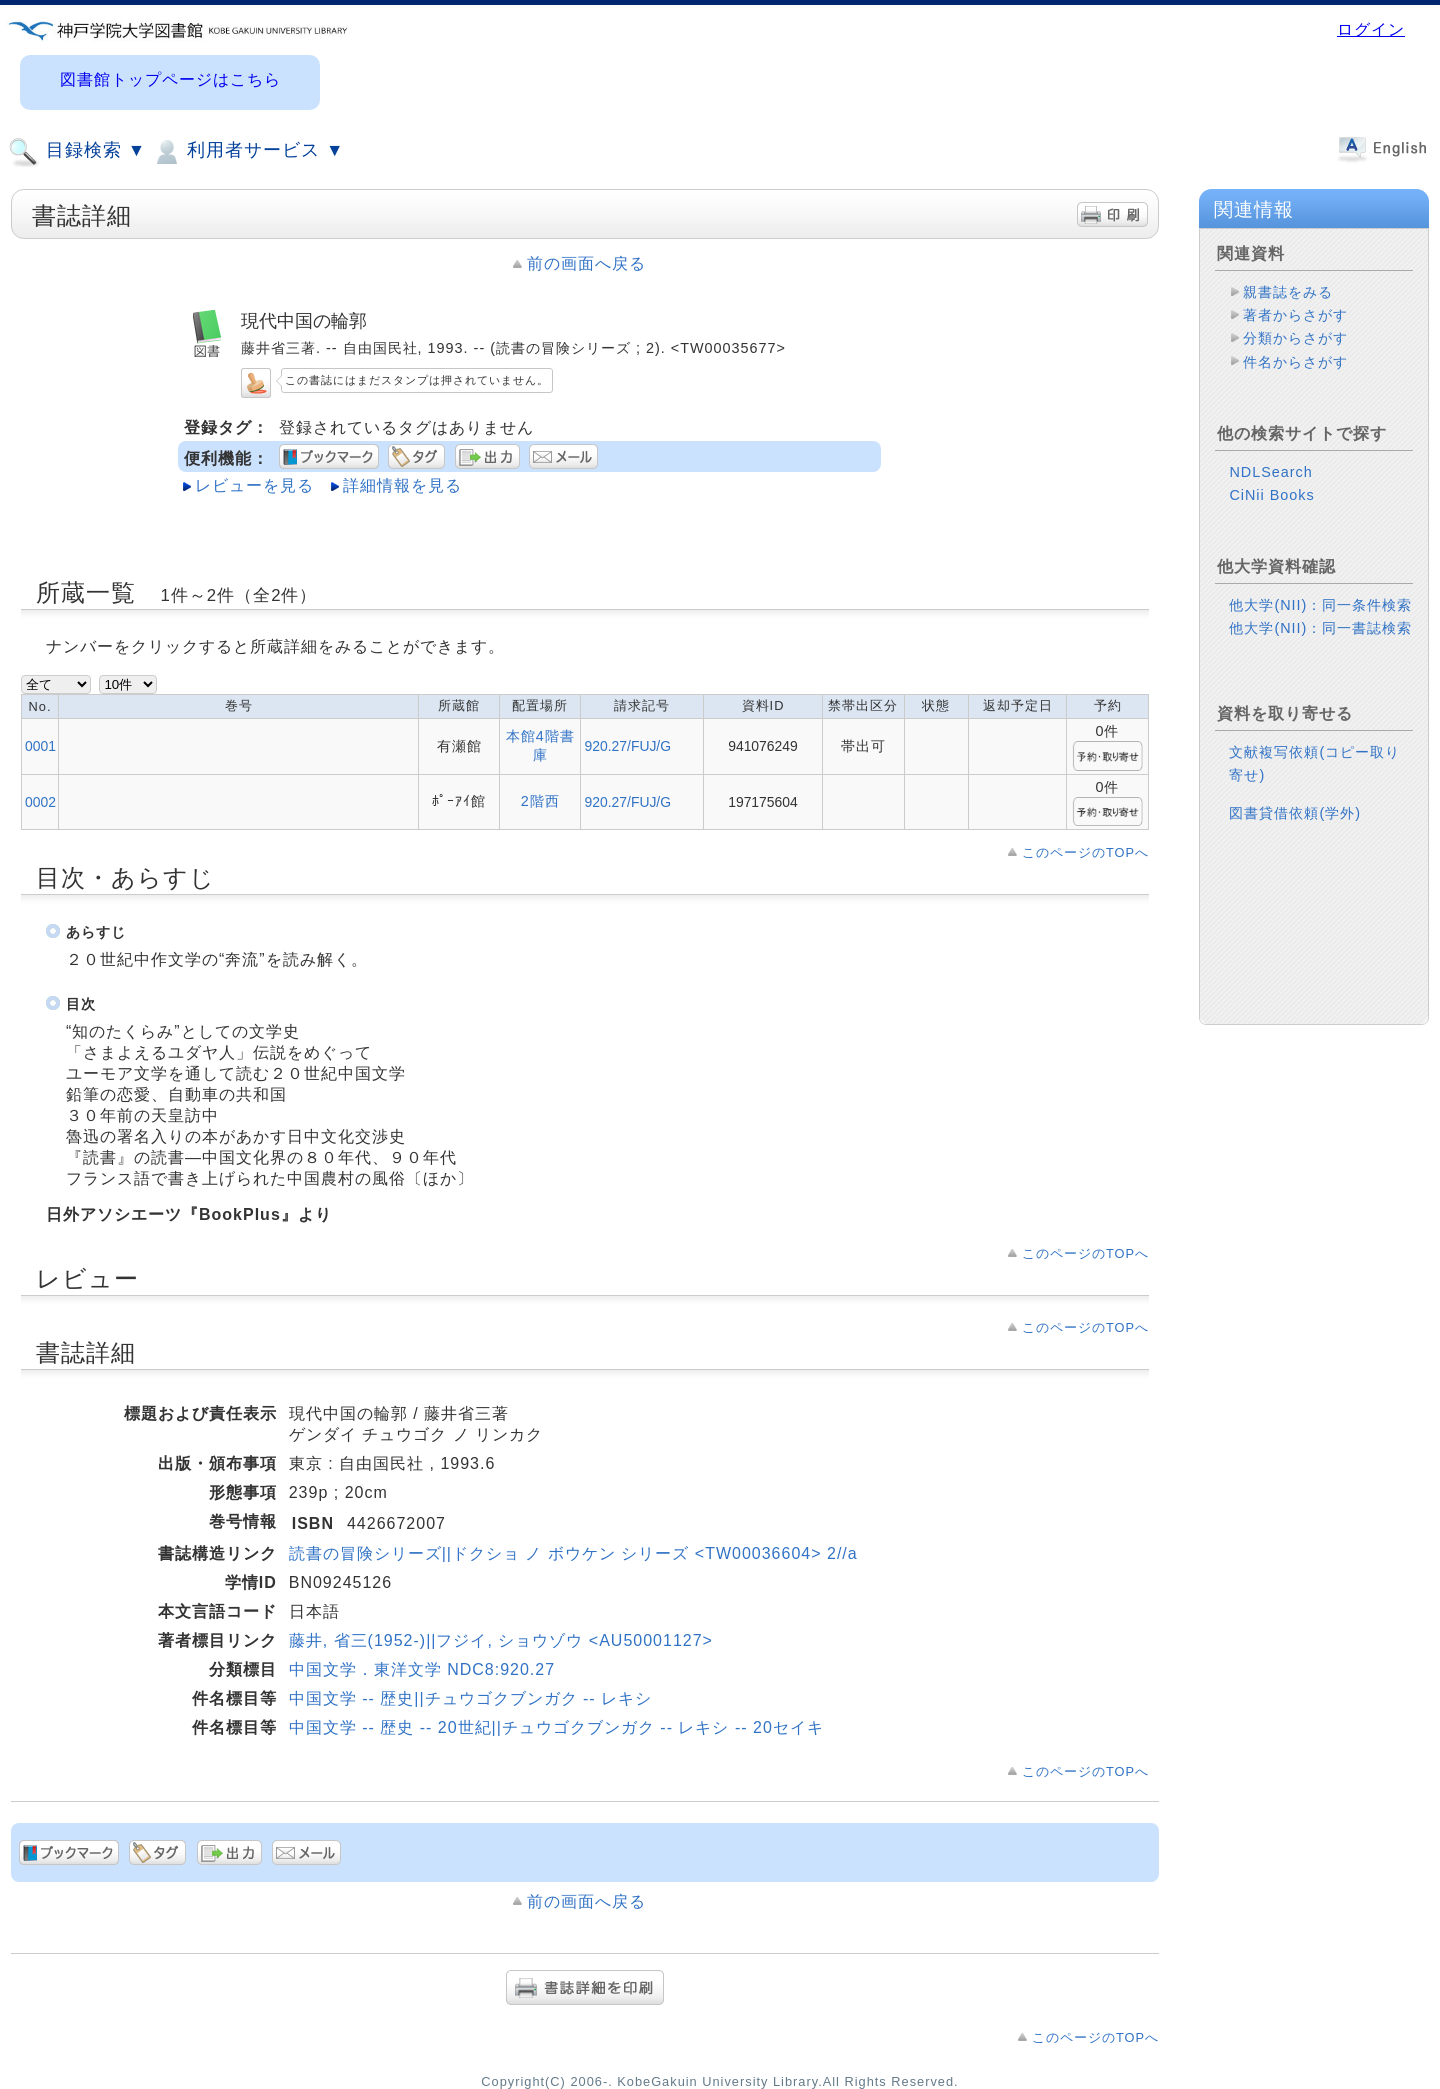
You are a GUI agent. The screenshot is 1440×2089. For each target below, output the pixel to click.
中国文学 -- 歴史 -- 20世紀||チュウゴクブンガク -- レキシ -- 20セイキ (556, 1727)
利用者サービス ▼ (247, 152)
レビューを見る (254, 485)
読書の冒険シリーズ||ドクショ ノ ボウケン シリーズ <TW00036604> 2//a (573, 1553)
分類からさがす (1295, 338)
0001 (40, 746)
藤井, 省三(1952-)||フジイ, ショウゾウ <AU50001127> (501, 1640)
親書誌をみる (1288, 292)
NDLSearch (1270, 472)
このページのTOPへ (1085, 852)
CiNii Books (1271, 495)
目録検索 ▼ (77, 152)
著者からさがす (1295, 315)
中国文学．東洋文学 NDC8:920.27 (422, 1669)
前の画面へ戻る (586, 263)
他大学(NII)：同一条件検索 (1320, 605)
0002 (40, 802)
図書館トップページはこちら (170, 79)
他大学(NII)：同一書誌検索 (1320, 628)
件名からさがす (1295, 362)
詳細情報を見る (402, 485)
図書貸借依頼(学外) (1295, 813)
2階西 (540, 801)
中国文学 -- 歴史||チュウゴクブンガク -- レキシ (470, 1698)
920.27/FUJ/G (627, 746)
